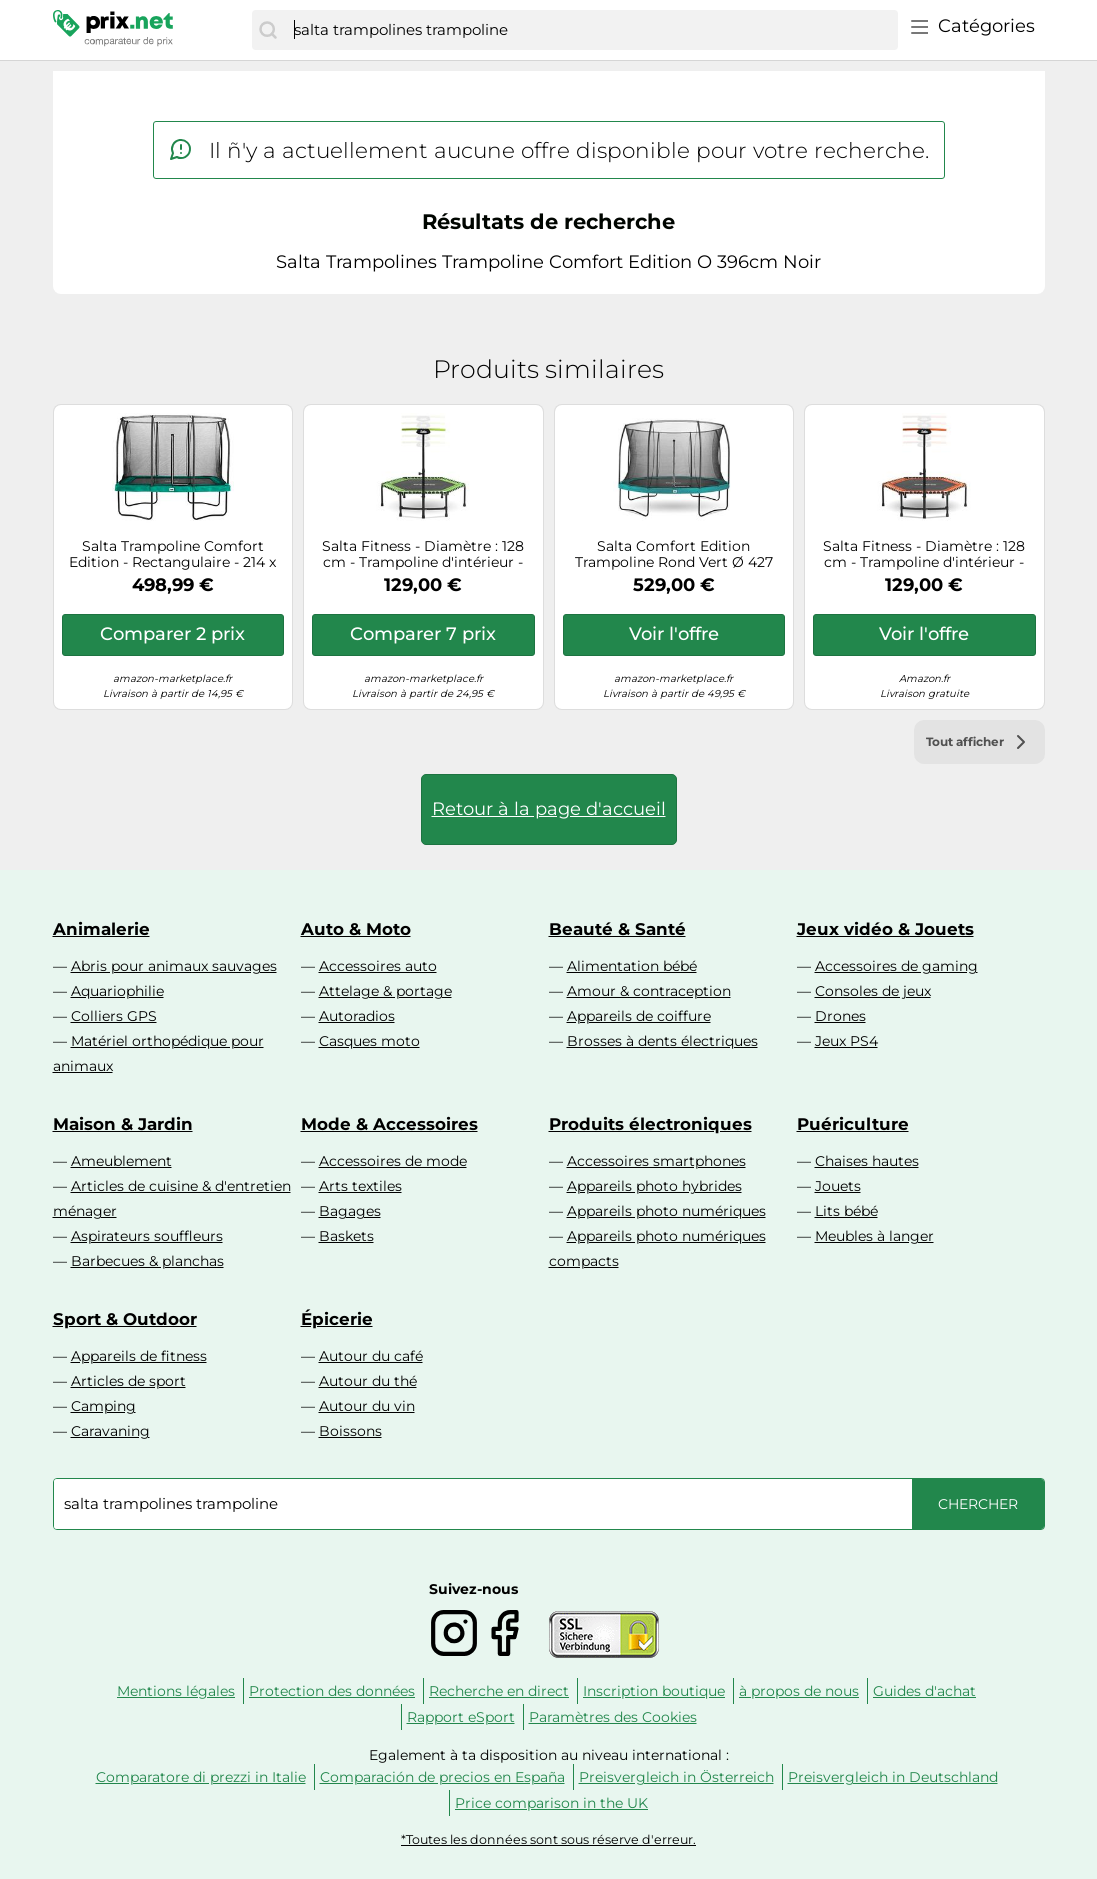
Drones (840, 1016)
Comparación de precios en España (442, 1777)
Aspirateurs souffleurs (147, 1236)
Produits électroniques (650, 1124)
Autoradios (357, 1016)
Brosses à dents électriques (662, 1041)
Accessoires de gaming (896, 966)
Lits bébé (846, 1211)
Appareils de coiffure (639, 1016)
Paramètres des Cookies (613, 1717)
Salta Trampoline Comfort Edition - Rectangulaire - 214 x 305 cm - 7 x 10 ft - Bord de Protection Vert (172, 555)
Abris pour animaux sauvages (174, 966)
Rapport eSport (461, 1717)
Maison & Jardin (123, 1124)
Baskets (346, 1236)
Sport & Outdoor (125, 1319)
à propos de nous (799, 1691)
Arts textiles (360, 1186)
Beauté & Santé (617, 929)
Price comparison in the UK (551, 1803)
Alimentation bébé (632, 966)
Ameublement (121, 1161)
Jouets (838, 1186)
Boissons (350, 1431)
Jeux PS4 (846, 1041)
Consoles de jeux (873, 991)
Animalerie (101, 929)
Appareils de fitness (139, 1356)
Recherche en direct (499, 1691)
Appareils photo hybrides (654, 1186)
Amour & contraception (649, 991)
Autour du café (371, 1356)
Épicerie (337, 1319)
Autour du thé (368, 1381)
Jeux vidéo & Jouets (885, 929)
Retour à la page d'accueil (549, 809)
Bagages (350, 1211)
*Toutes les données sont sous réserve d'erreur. (548, 1839)
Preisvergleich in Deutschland (893, 1777)
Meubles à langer (874, 1236)
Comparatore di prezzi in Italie (201, 1777)
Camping (103, 1406)
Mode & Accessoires (389, 1124)
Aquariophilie (117, 991)
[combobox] (590, 30)
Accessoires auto (378, 966)
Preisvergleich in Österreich (676, 1777)
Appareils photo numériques (666, 1211)
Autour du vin (367, 1406)
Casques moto (369, 1041)
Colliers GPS (114, 1016)
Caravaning (110, 1431)
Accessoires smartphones (656, 1161)
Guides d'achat (924, 1691)
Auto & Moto (356, 929)
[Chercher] (268, 30)
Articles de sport (128, 1381)
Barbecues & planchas (147, 1261)
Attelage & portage (385, 991)
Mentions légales (176, 1691)
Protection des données (332, 1691)
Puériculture (853, 1124)
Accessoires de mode (393, 1161)
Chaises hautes (867, 1161)
